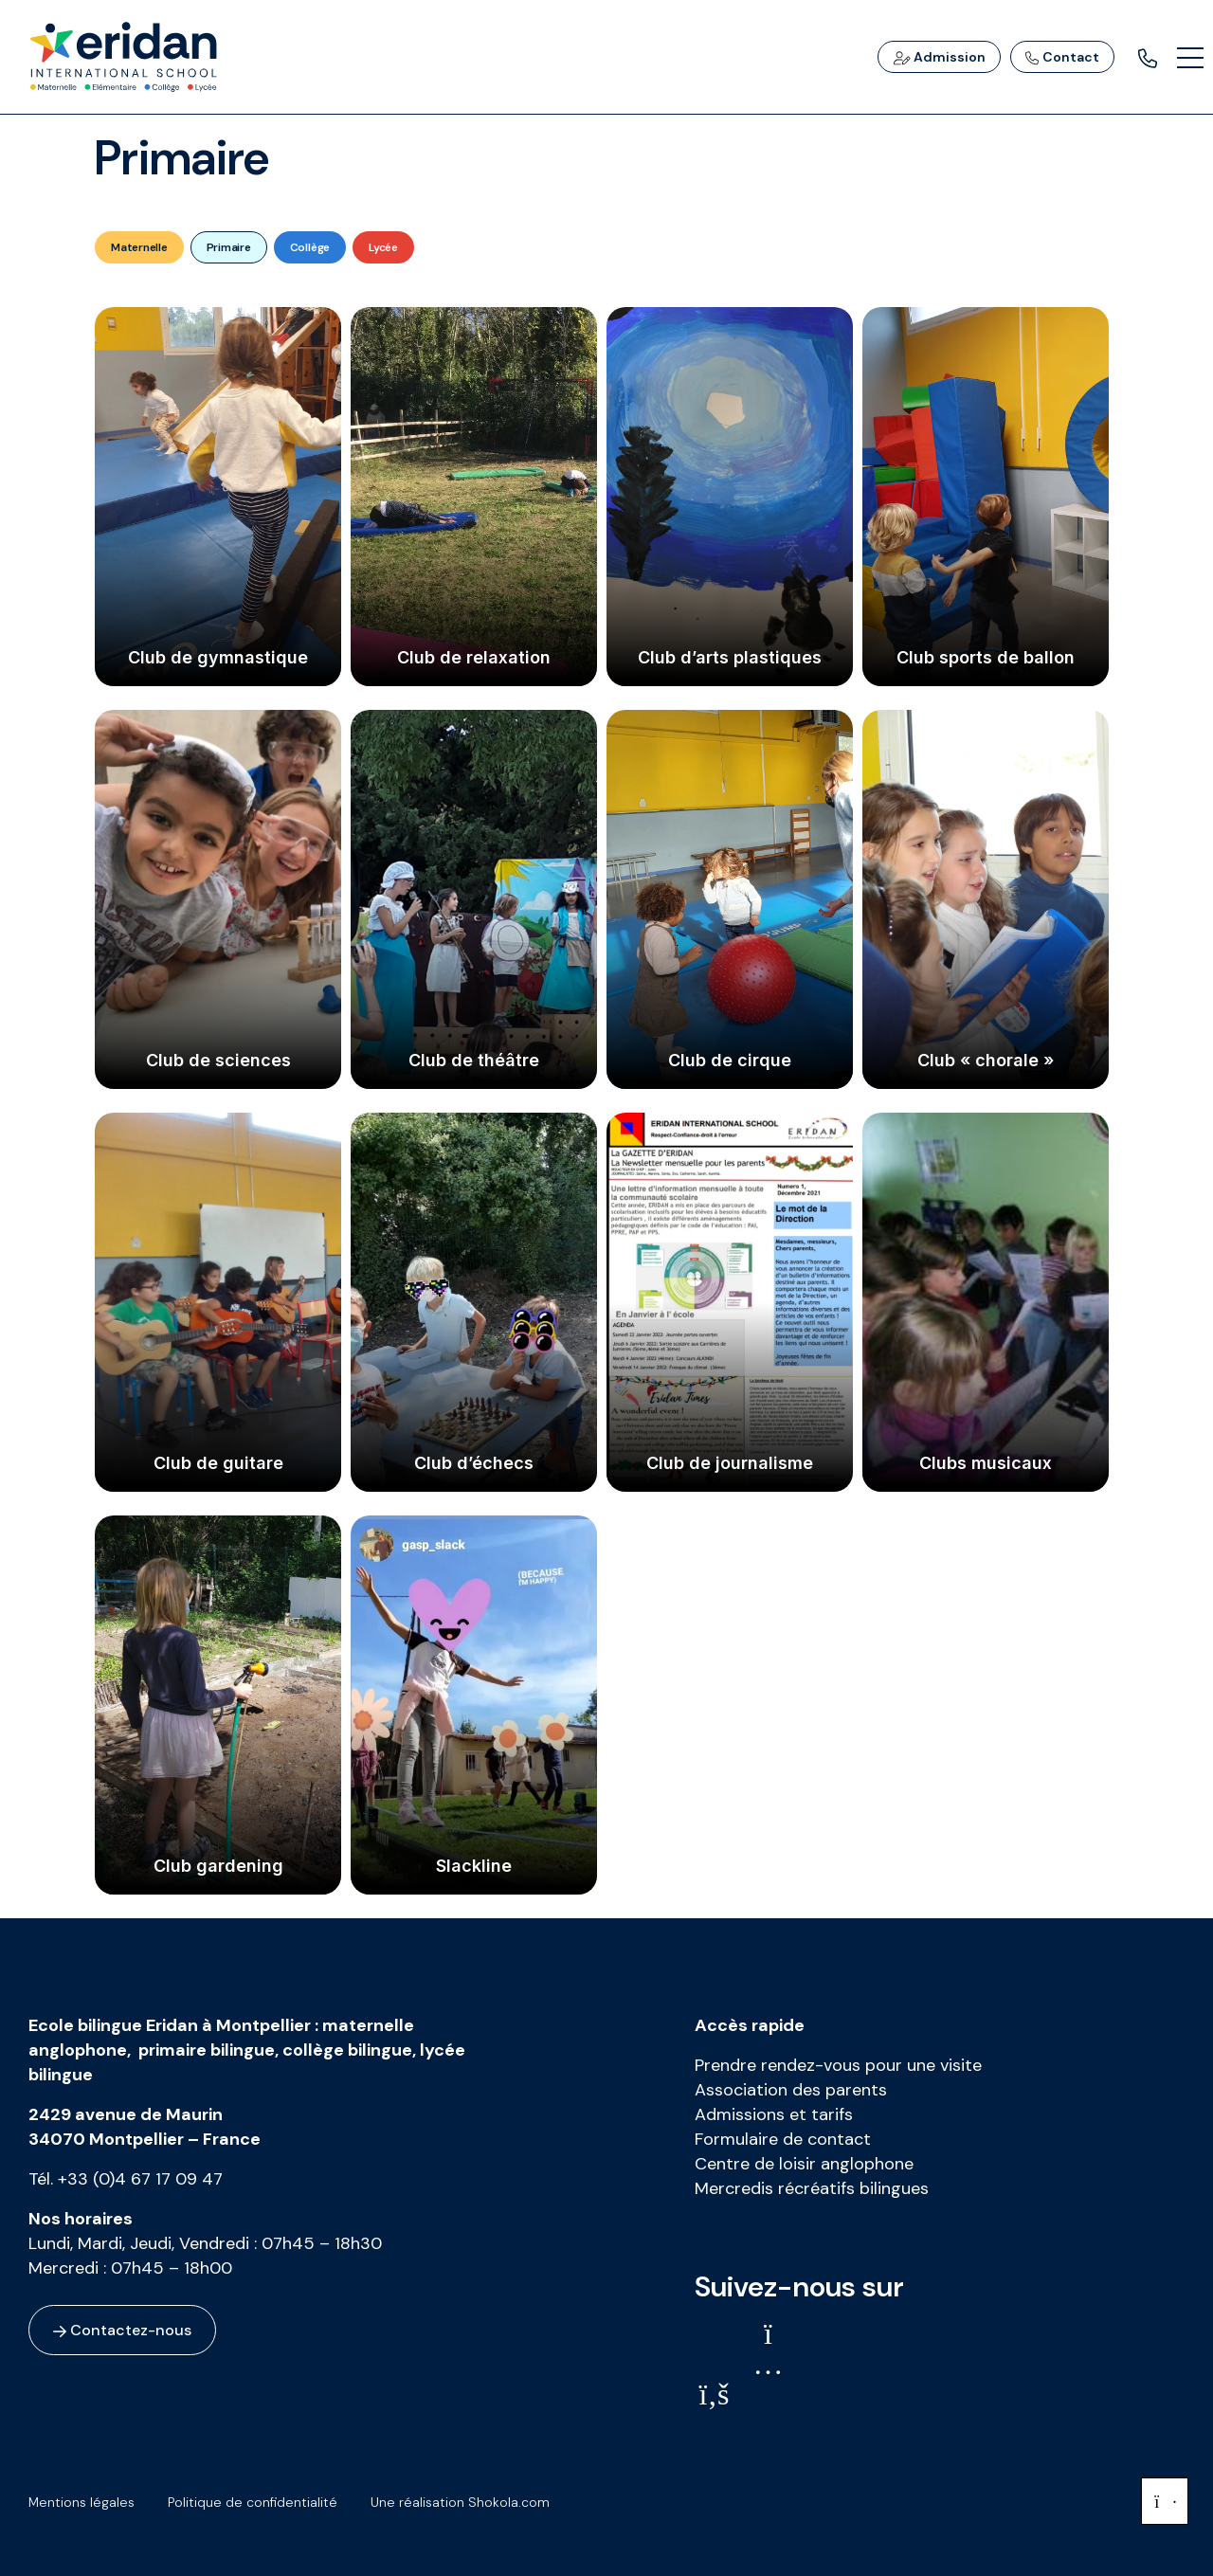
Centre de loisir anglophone (804, 2163)
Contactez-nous (122, 2330)
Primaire (229, 247)
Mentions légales (81, 2502)
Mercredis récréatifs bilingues (812, 2188)
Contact (1062, 56)
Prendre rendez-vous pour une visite (838, 2065)
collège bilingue (347, 2050)
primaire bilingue (206, 2050)
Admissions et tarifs (774, 2114)
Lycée (383, 247)
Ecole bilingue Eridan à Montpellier (169, 2025)
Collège (310, 247)
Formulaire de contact (783, 2139)
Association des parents (791, 2089)
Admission (939, 56)
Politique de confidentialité (252, 2502)
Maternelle (139, 247)
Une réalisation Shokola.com (460, 2502)
